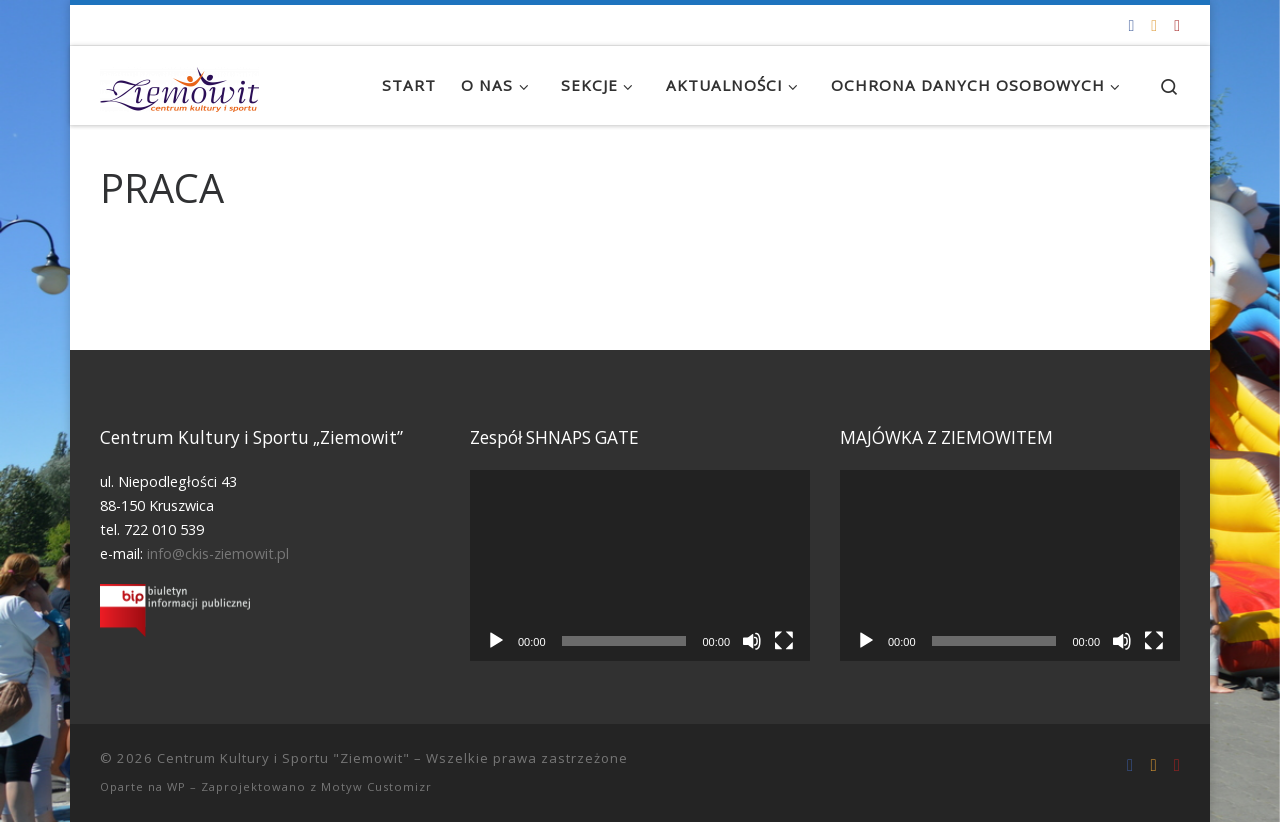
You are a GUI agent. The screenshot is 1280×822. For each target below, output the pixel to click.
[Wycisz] (752, 641)
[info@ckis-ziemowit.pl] (1154, 25)
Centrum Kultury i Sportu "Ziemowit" (283, 758)
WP (176, 786)
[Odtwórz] (496, 641)
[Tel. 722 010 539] (1177, 25)
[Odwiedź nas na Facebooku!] (1131, 25)
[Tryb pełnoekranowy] (784, 641)
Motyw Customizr (376, 786)
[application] (640, 565)
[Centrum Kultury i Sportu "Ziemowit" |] (179, 85)
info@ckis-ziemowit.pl (218, 553)
